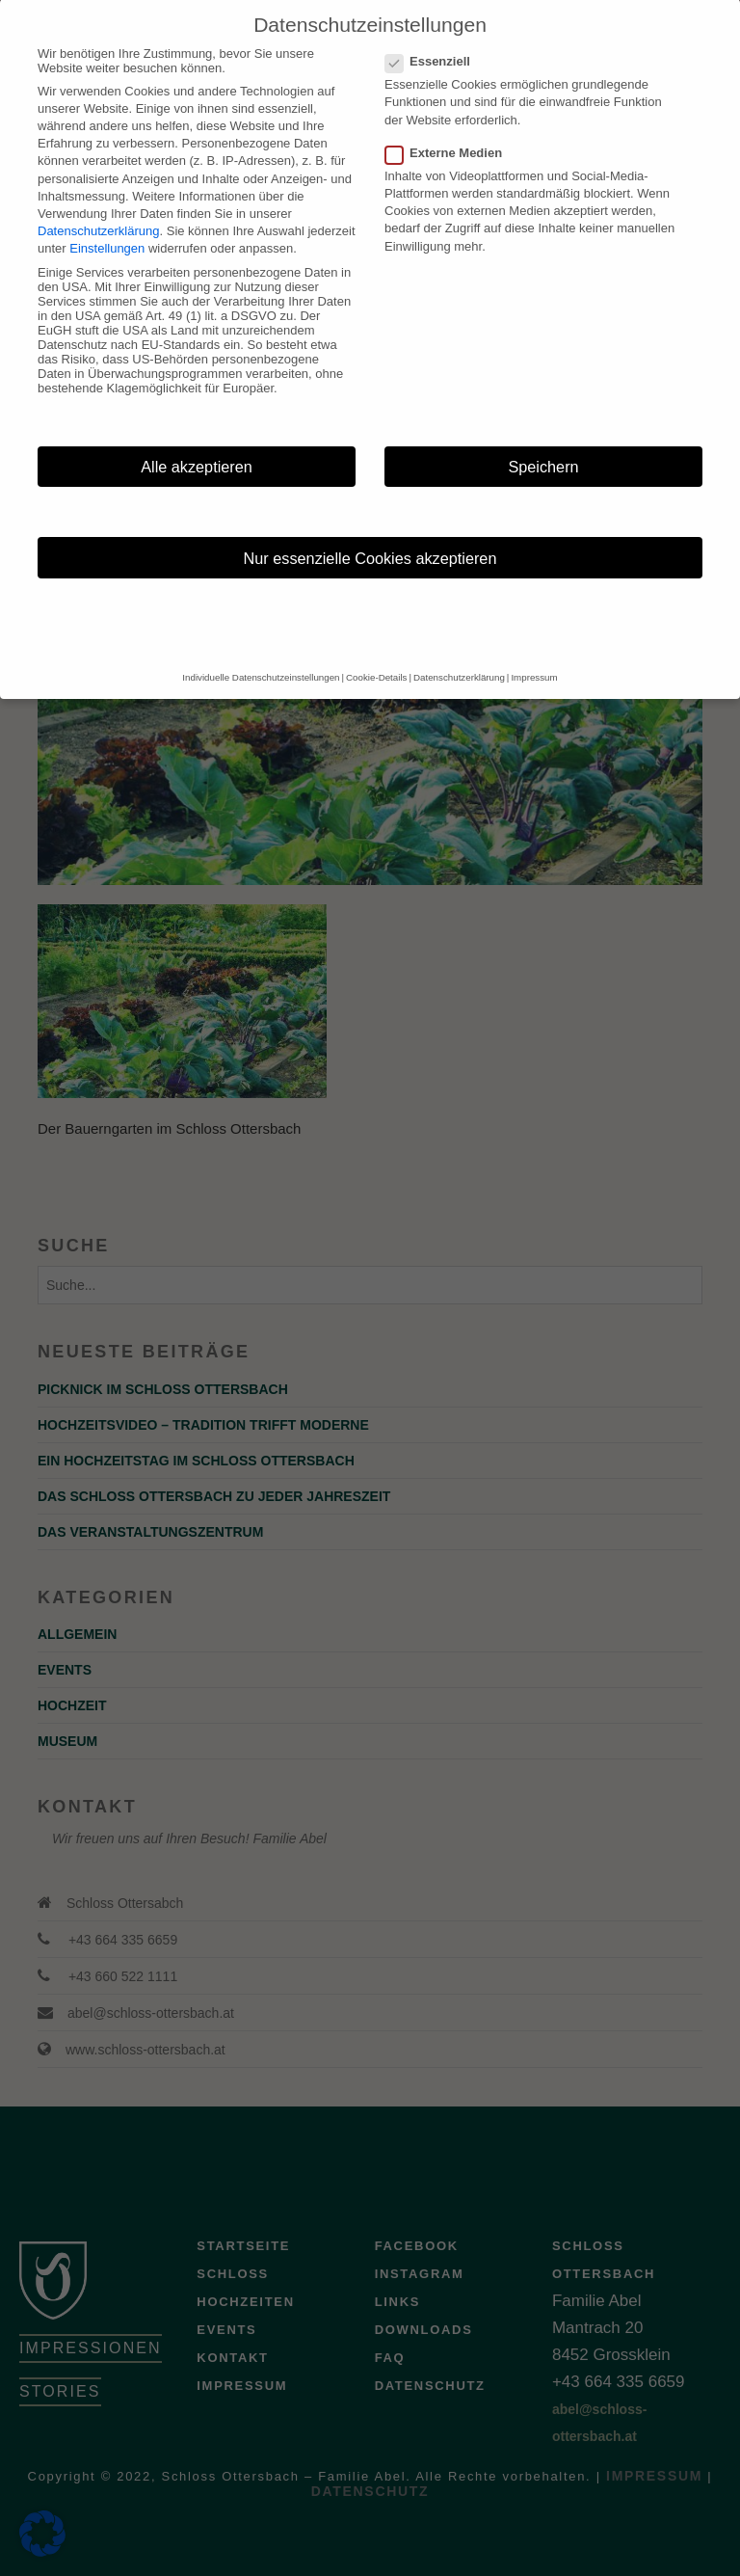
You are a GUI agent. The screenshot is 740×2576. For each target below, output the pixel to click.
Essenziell (433, 38)
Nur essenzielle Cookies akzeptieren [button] (370, 535)
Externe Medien (449, 129)
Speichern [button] (543, 443)
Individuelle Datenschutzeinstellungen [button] (260, 655)
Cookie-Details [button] (376, 655)
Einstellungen (107, 226)
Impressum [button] (534, 655)
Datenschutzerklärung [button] (459, 655)
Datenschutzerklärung (98, 208)
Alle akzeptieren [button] (196, 443)
